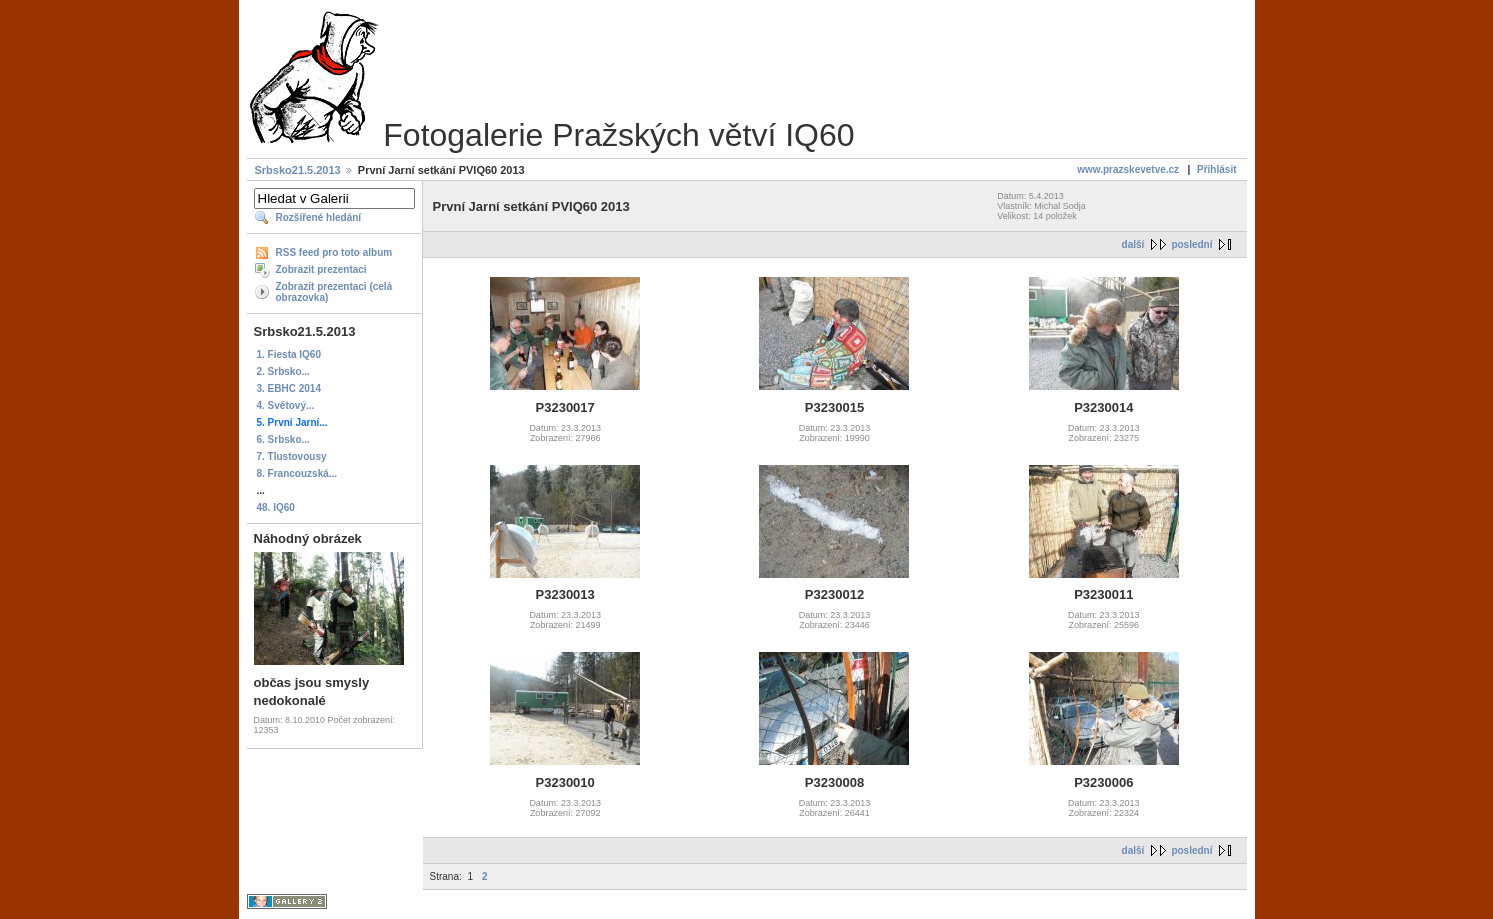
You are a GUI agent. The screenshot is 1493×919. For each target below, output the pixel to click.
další (1133, 244)
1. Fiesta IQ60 (289, 354)
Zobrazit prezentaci (321, 269)
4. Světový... (286, 405)
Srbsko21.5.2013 (298, 170)
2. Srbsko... (283, 371)
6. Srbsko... (283, 439)
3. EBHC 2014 (289, 388)
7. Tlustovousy (292, 456)
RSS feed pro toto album (334, 252)
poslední (1191, 244)
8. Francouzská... (297, 473)
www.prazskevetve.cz (1128, 169)
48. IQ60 (276, 507)
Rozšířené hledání (319, 217)
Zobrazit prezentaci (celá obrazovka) (334, 292)
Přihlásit (1216, 169)
